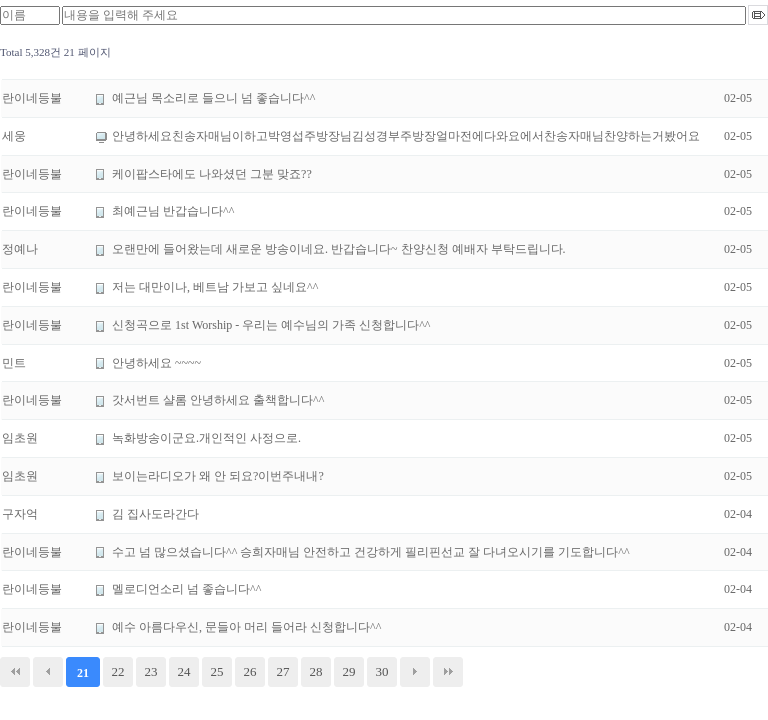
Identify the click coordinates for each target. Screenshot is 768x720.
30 (382, 671)
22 (118, 671)
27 (283, 671)
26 (250, 671)
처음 (15, 672)
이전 (48, 672)
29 (349, 671)
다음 (415, 672)
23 (151, 671)
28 (316, 671)
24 (184, 671)
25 (217, 671)
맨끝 (448, 672)
